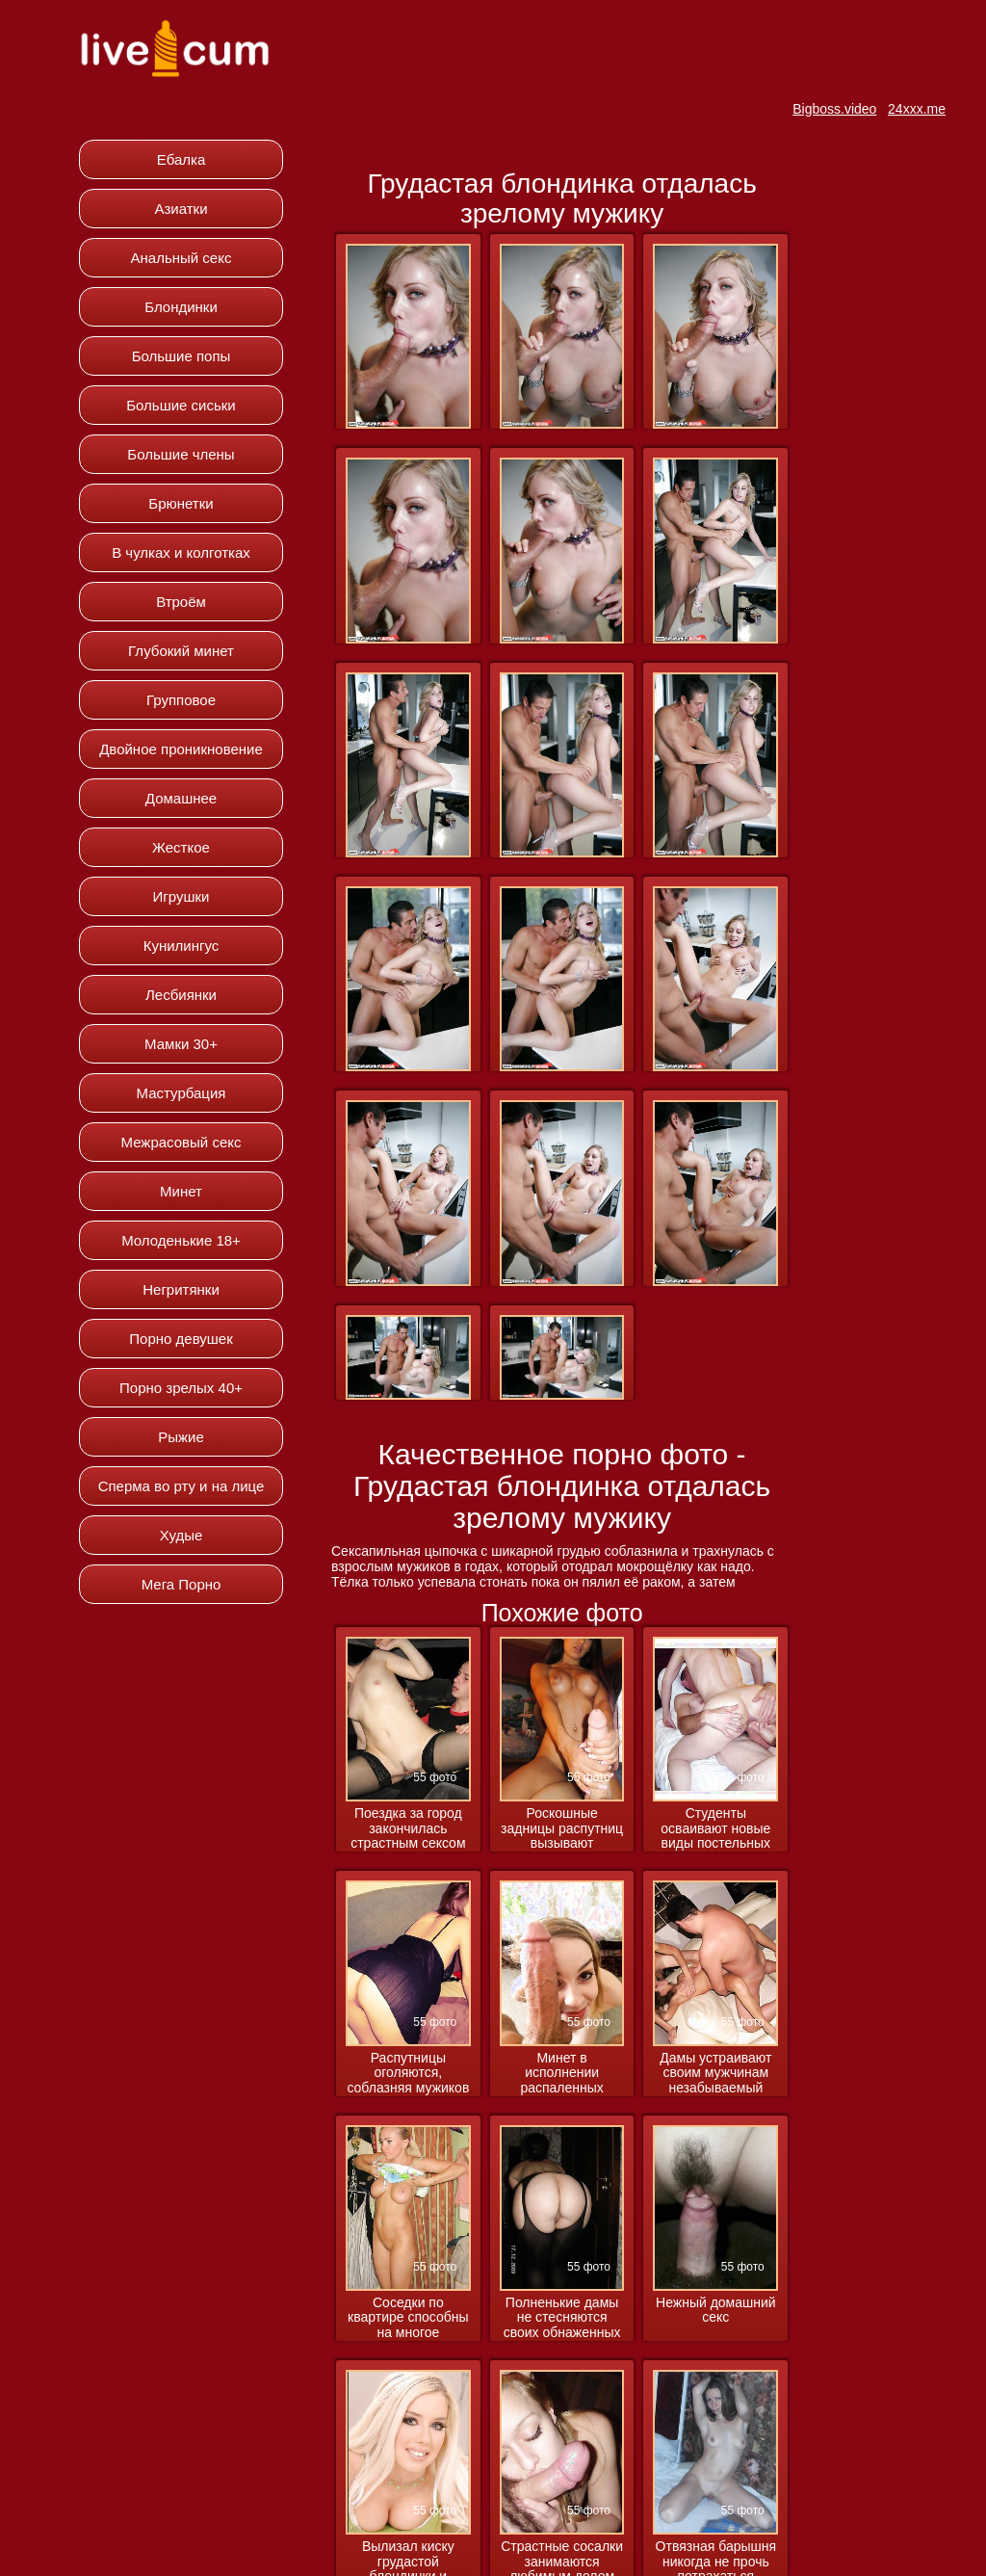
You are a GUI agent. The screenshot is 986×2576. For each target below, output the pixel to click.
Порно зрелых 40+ (181, 1388)
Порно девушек (180, 1338)
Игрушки (181, 896)
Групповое (181, 700)
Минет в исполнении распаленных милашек (561, 2073)
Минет (181, 1191)
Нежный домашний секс (716, 2310)
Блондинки (181, 307)
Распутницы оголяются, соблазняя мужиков (408, 2073)
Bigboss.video (834, 109)
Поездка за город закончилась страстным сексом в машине (407, 1829)
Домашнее (181, 798)
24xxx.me (917, 109)
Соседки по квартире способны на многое (408, 2318)
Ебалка (181, 159)
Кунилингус (181, 945)
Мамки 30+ (181, 1044)
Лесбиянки (181, 994)
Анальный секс (181, 258)
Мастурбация (181, 1093)
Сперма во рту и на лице (181, 1486)
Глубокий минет (181, 651)
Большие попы (181, 356)
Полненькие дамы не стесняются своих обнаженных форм (562, 2318)
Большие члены (180, 454)
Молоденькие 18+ (181, 1240)
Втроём (181, 601)
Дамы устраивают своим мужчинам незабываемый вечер (715, 2073)
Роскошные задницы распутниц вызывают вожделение (562, 1829)
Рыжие (181, 1437)
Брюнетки (180, 503)
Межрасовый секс (181, 1142)
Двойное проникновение (181, 749)
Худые (181, 1535)
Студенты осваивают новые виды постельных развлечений (715, 1829)
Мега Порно (181, 1584)
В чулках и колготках (181, 552)
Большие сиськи (180, 405)
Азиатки (180, 208)
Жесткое (181, 847)
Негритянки (181, 1289)
